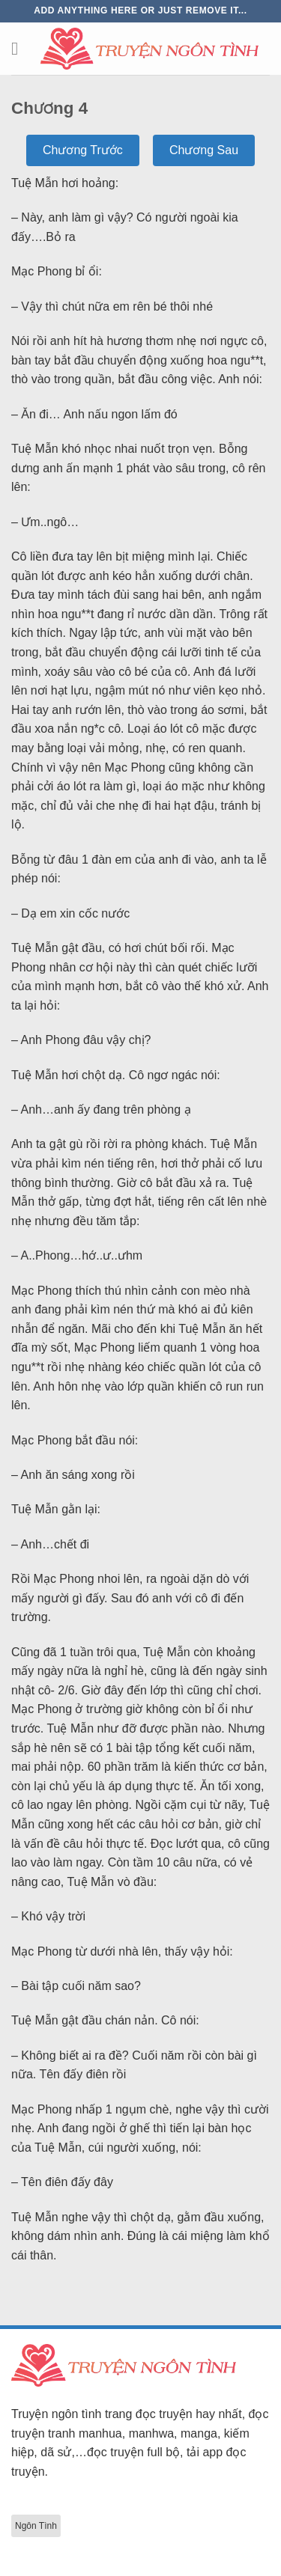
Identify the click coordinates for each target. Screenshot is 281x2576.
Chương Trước (83, 150)
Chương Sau (203, 150)
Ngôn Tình (36, 2526)
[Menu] (20, 48)
